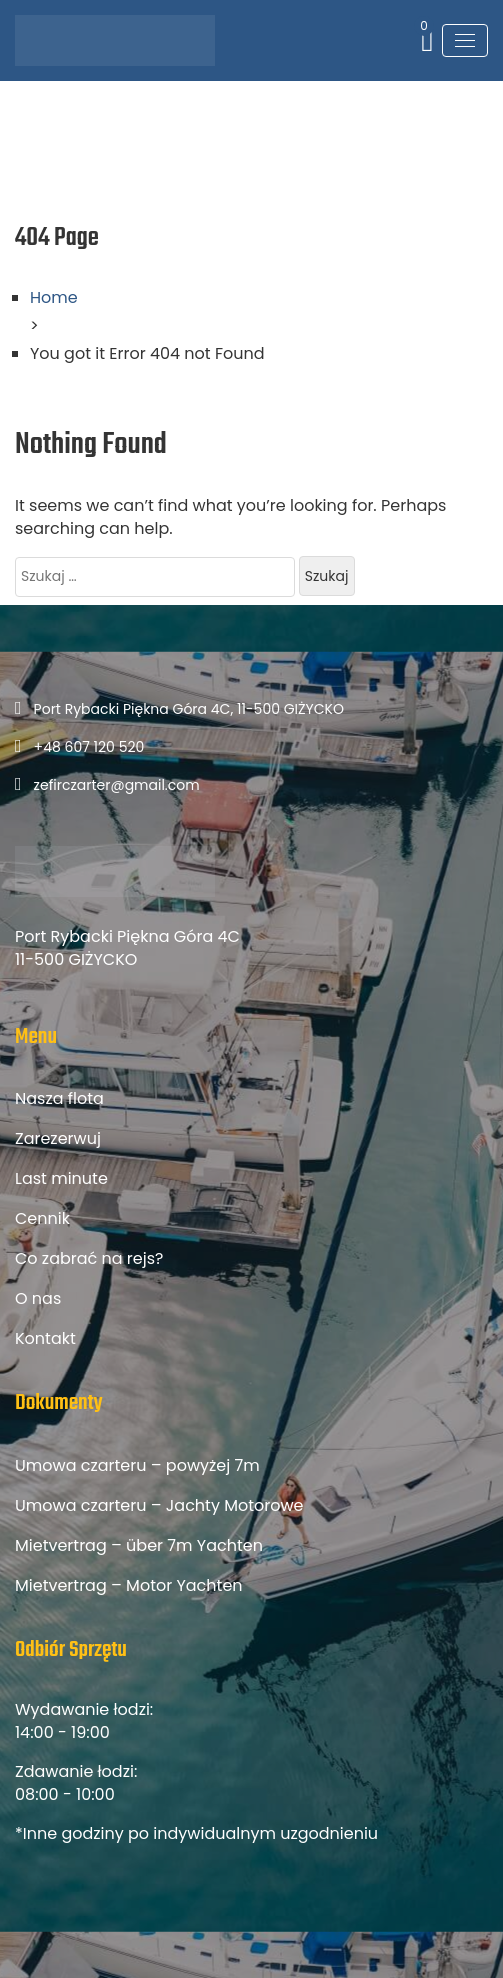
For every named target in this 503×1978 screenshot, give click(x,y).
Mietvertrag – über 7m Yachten (139, 1545)
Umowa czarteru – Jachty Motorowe (159, 1505)
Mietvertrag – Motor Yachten (129, 1585)
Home (54, 297)
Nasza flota (59, 1098)
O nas (38, 1298)
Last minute (61, 1178)
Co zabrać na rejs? (89, 1258)
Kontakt (45, 1338)
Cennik (42, 1218)
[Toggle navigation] (465, 40)
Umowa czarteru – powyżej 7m (137, 1465)
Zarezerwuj (58, 1138)
